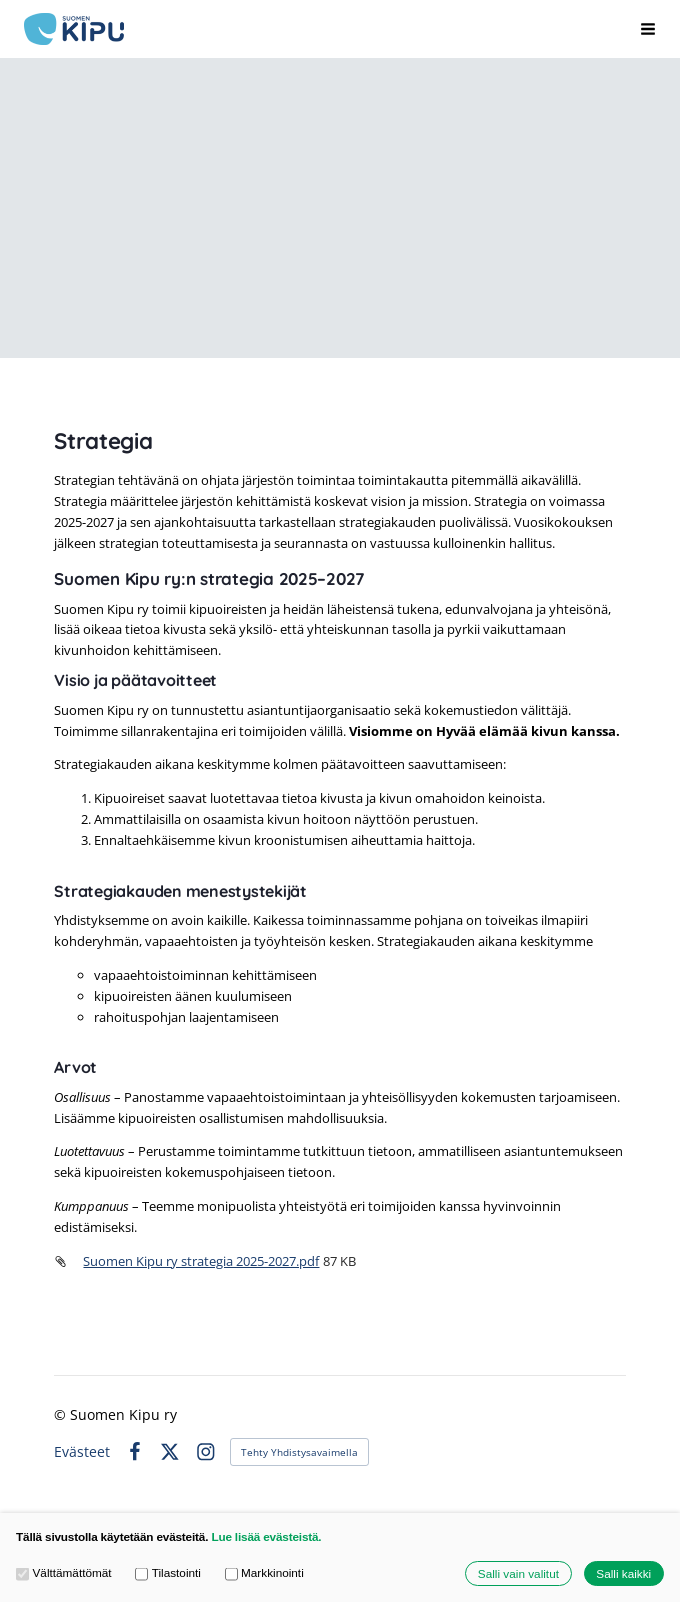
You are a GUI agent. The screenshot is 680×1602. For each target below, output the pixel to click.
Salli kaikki (623, 1573)
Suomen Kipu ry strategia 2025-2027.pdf (201, 1261)
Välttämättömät (64, 1573)
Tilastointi (168, 1573)
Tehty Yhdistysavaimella (299, 1452)
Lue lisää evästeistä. (266, 1536)
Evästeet (82, 1452)
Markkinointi (264, 1573)
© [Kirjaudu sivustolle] (62, 1414)
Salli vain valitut (518, 1573)
